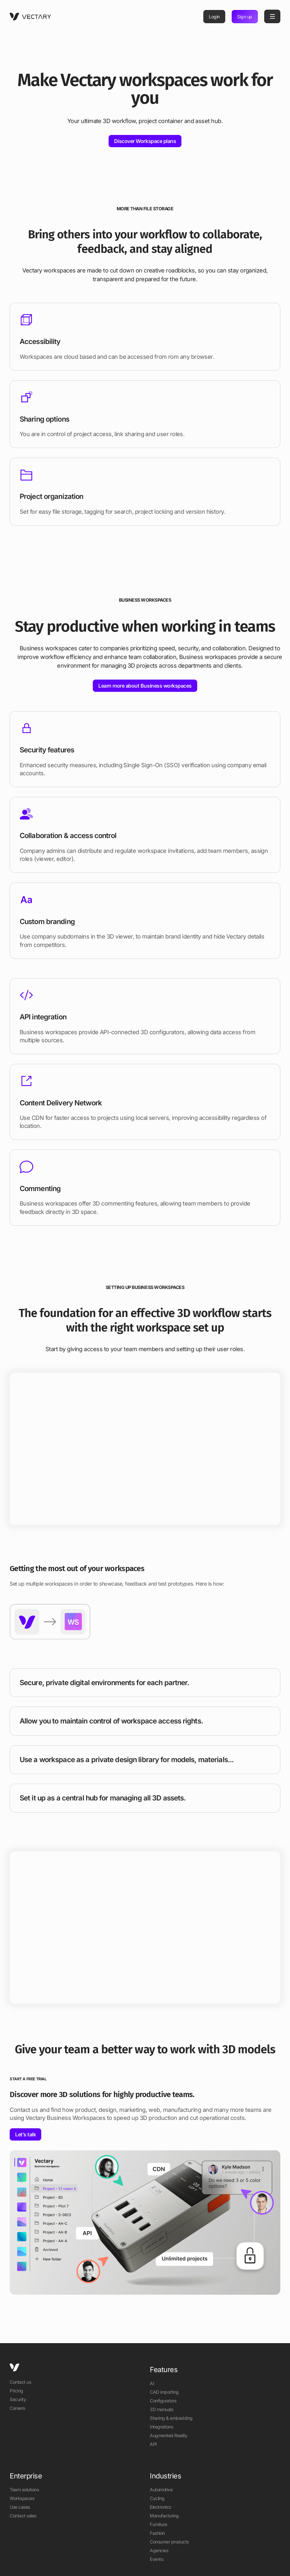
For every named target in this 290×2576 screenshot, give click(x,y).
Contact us (20, 2382)
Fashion (157, 2533)
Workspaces (22, 2498)
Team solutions (24, 2489)
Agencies (159, 2550)
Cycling (157, 2498)
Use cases (20, 2507)
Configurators (163, 2400)
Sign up (244, 16)
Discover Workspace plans (145, 141)
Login (214, 16)
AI (152, 2383)
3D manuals (161, 2409)
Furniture (158, 2524)
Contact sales (23, 2515)
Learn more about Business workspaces (145, 685)
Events (156, 2559)
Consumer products (169, 2541)
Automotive (161, 2489)
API (153, 2444)
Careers (17, 2408)
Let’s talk (25, 2134)
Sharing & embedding (171, 2418)
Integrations (161, 2426)
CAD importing (164, 2392)
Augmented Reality (169, 2435)
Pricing (16, 2390)
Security (18, 2399)
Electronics (160, 2507)
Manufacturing (164, 2515)
